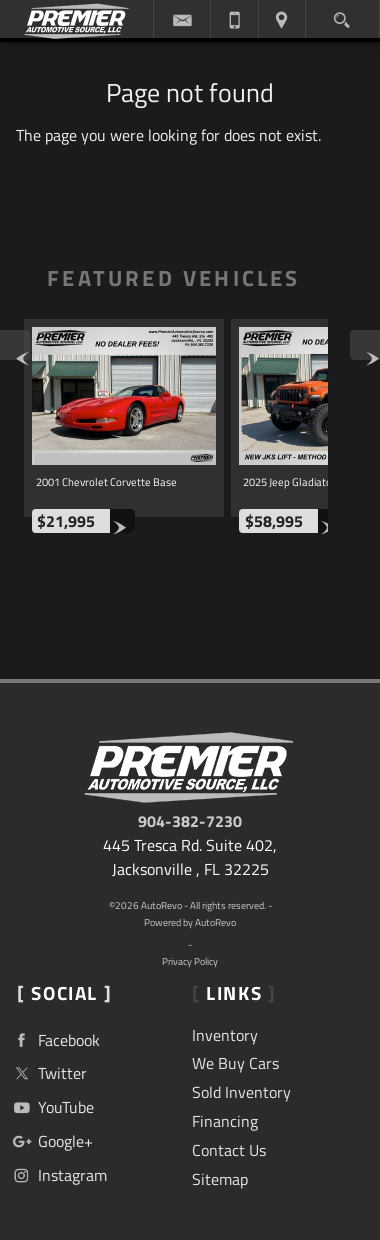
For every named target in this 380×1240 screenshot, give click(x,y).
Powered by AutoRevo (190, 922)
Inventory (225, 1035)
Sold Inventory (241, 1092)
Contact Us (229, 1150)
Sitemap (220, 1179)
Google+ (51, 1141)
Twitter (48, 1073)
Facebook (54, 1040)
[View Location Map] (282, 19)
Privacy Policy (190, 961)
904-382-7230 (190, 821)
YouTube (51, 1107)
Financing (225, 1121)
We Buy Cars (235, 1063)
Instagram (58, 1175)
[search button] (341, 15)
